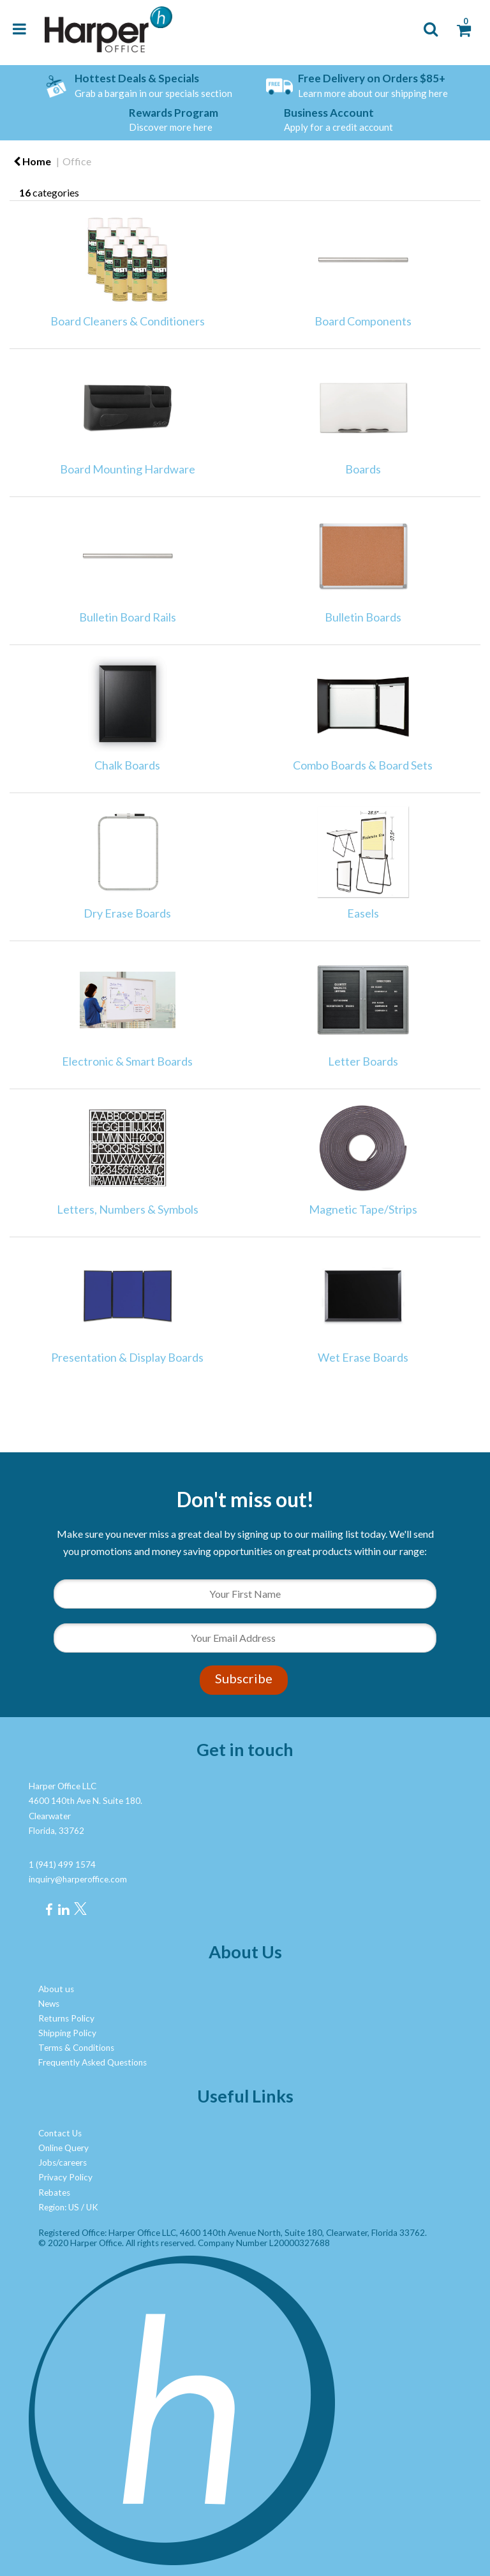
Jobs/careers (62, 2162)
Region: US (58, 2207)
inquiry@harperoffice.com (78, 1879)
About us (56, 1989)
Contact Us (60, 2133)
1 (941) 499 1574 (62, 1864)
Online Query (63, 2148)
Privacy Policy (65, 2177)
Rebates (54, 2192)
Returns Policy (66, 2018)
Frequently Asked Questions (92, 2062)
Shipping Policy (67, 2033)
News (48, 2004)
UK (92, 2207)
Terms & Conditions (76, 2048)
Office (77, 161)
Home (32, 161)
